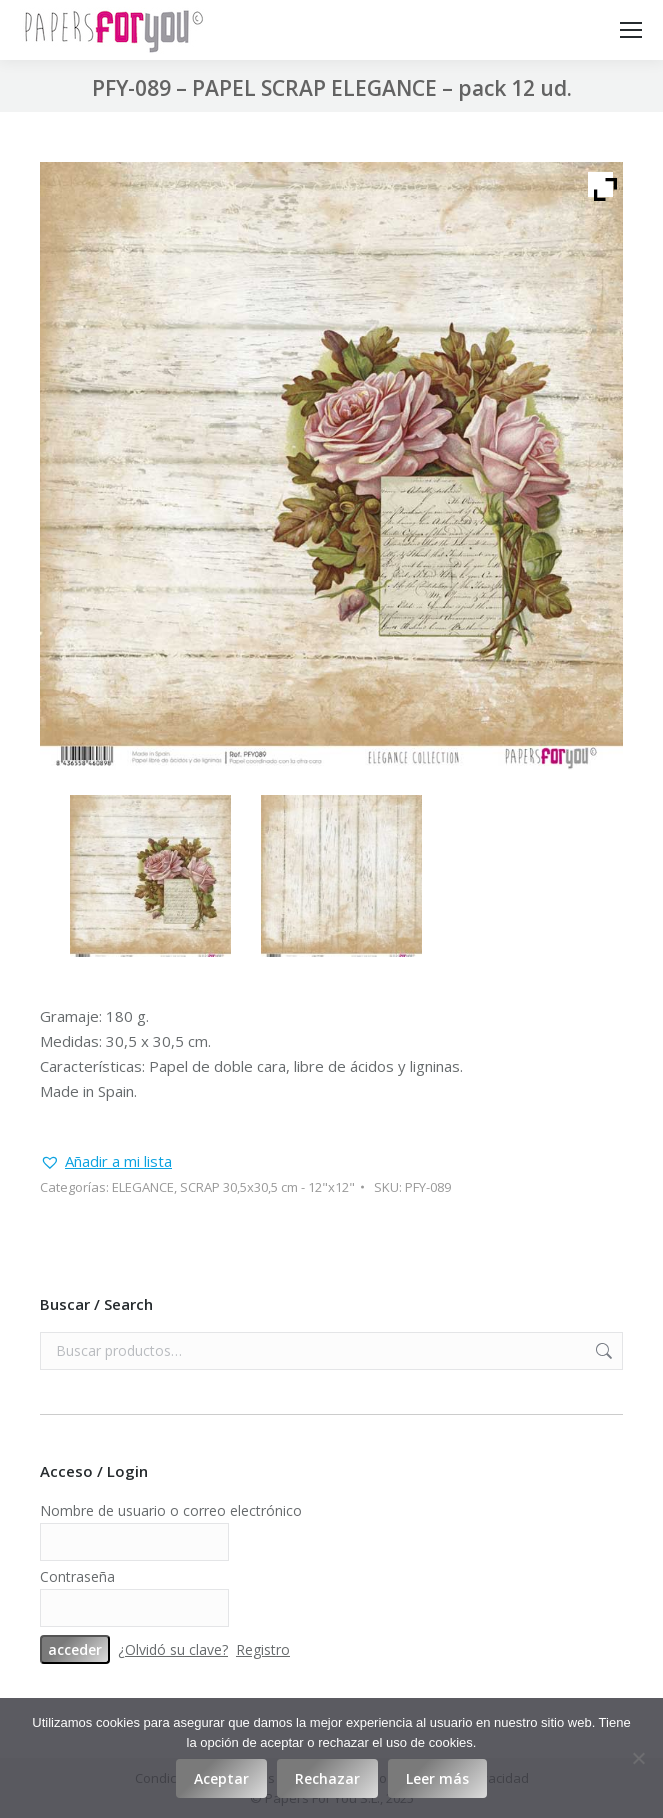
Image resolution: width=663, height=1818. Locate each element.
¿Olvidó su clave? (173, 1649)
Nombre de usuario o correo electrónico (171, 1510)
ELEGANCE (143, 1187)
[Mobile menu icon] (631, 30)
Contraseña (77, 1576)
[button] (106, 1161)
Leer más (437, 1778)
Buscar (602, 1351)
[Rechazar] (638, 1758)
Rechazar (327, 1778)
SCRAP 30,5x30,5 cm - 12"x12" (267, 1187)
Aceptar (221, 1778)
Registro (263, 1649)
